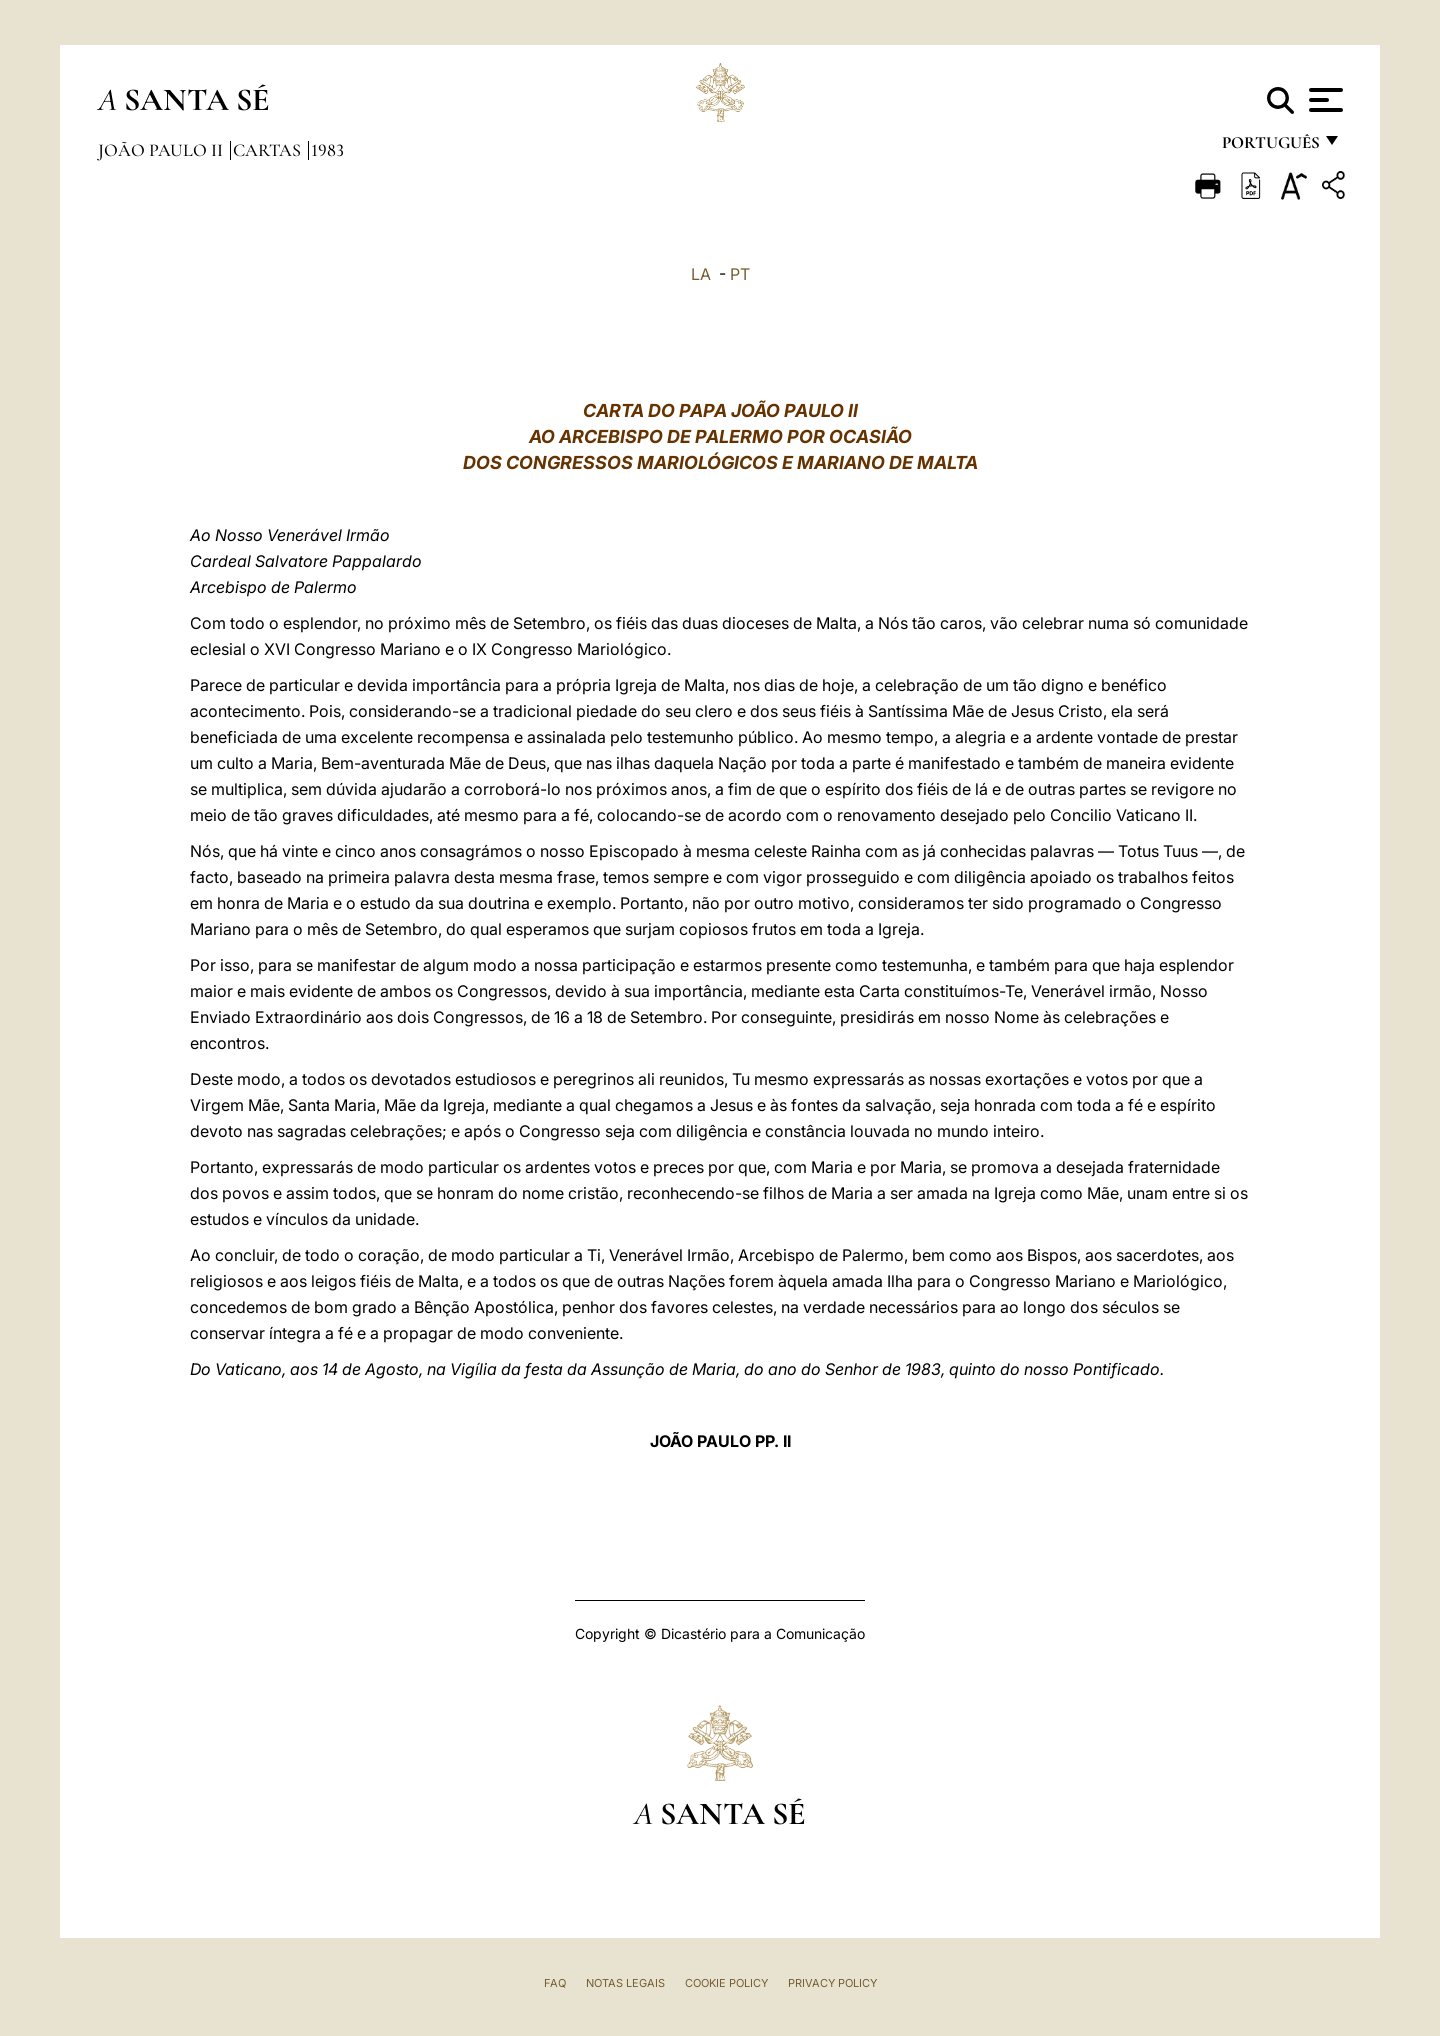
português (1270, 147)
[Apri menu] (1323, 100)
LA (701, 274)
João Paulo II (162, 150)
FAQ (555, 1983)
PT (740, 274)
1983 (327, 150)
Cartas (269, 150)
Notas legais (625, 1983)
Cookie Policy (726, 1983)
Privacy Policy (832, 1983)
